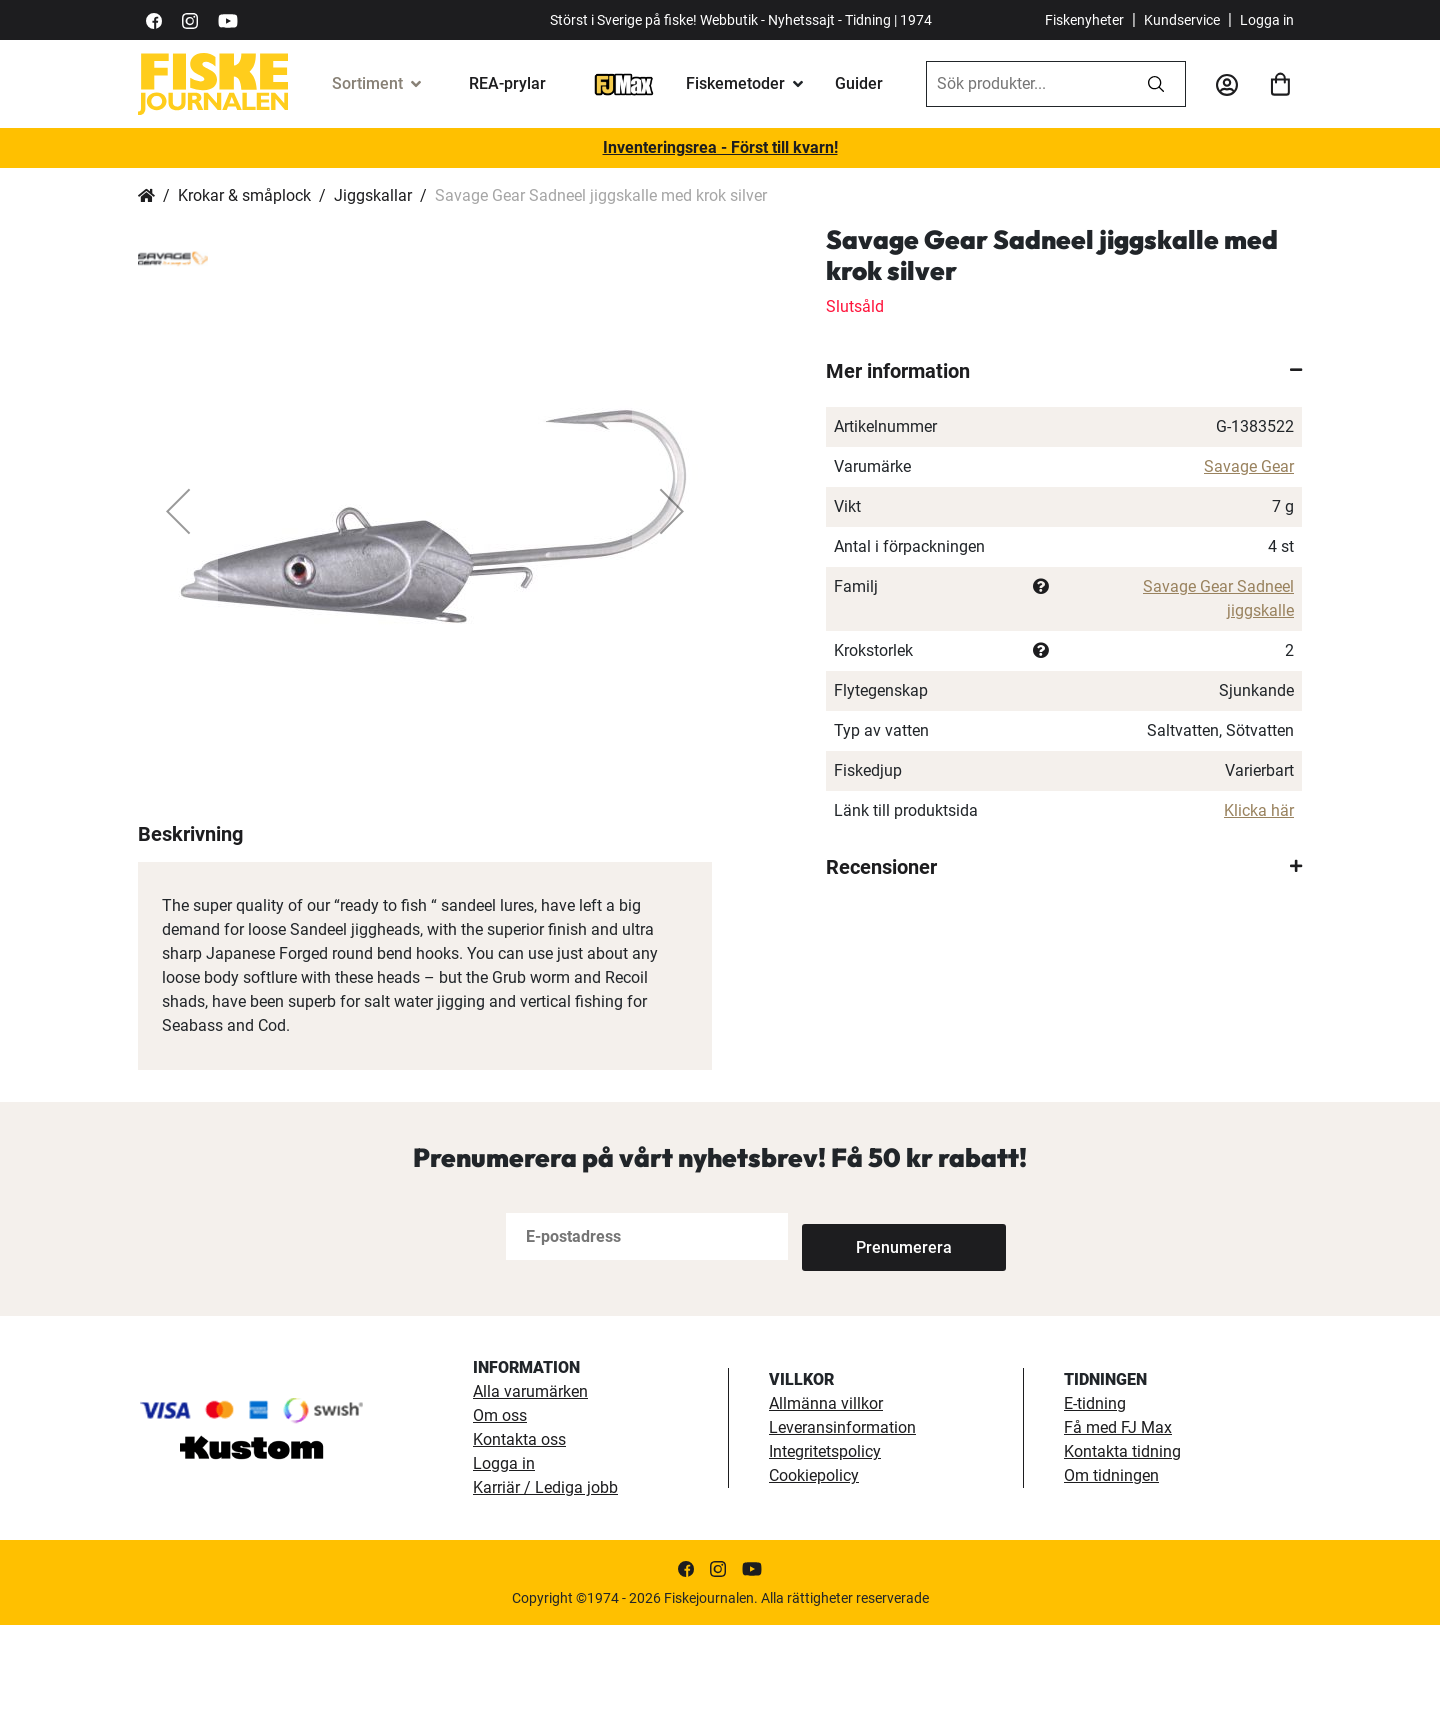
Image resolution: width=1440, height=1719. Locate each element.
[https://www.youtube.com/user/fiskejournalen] (228, 19)
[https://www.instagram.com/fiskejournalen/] (190, 19)
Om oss (500, 1509)
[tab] (1064, 371)
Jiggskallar (373, 195)
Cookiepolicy (814, 1569)
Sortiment (367, 83)
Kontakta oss (519, 1533)
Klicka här (1259, 810)
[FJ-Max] (624, 83)
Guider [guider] (859, 83)
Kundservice (1182, 20)
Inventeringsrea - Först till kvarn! (720, 147)
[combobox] (1027, 84)
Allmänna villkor (826, 1497)
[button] (178, 511)
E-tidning (1095, 1497)
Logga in (1267, 20)
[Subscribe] (868, 1330)
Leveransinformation (842, 1521)
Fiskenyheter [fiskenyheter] (1084, 20)
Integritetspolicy (825, 1545)
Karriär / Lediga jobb (545, 1581)
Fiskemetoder (735, 83)
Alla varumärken (530, 1485)
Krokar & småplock (244, 195)
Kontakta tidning (1122, 1545)
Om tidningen (1111, 1569)
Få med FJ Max (1118, 1521)
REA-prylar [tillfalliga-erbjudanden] (507, 83)
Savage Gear (1249, 466)
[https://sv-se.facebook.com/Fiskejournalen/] (154, 19)
